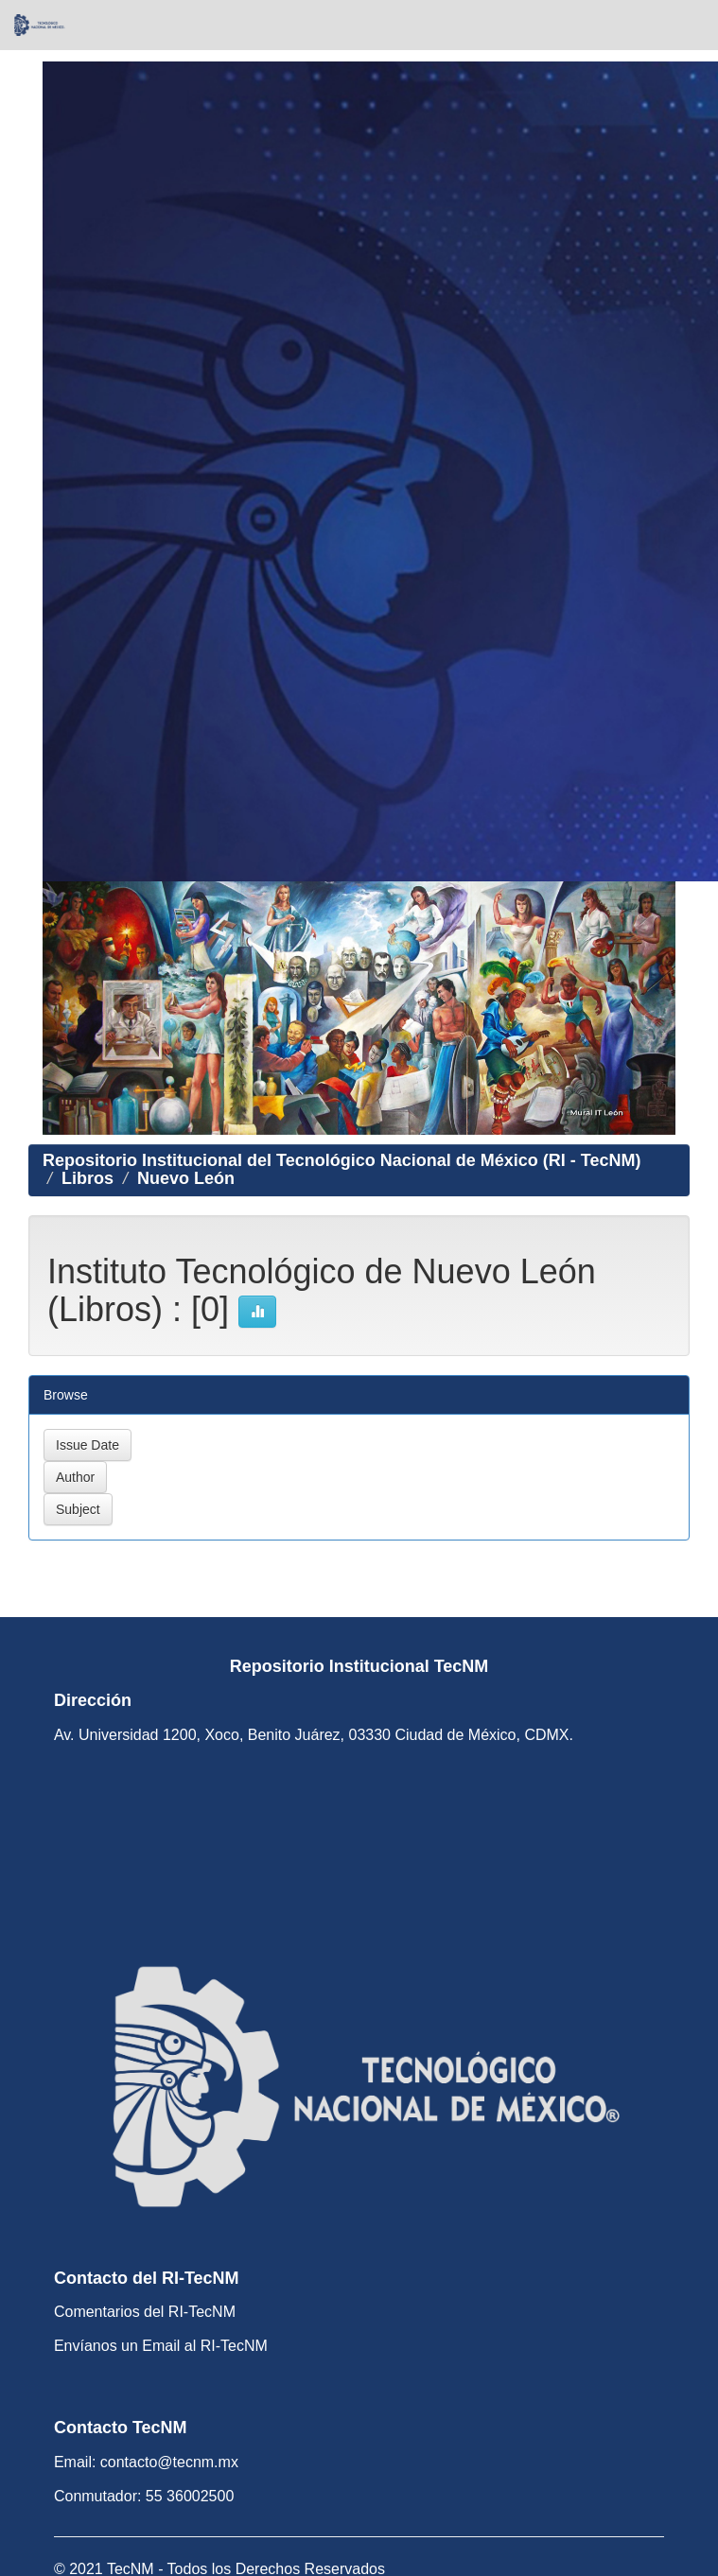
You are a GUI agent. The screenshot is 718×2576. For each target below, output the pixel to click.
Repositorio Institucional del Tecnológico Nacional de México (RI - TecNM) (341, 1160)
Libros (87, 1178)
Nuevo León (186, 1178)
